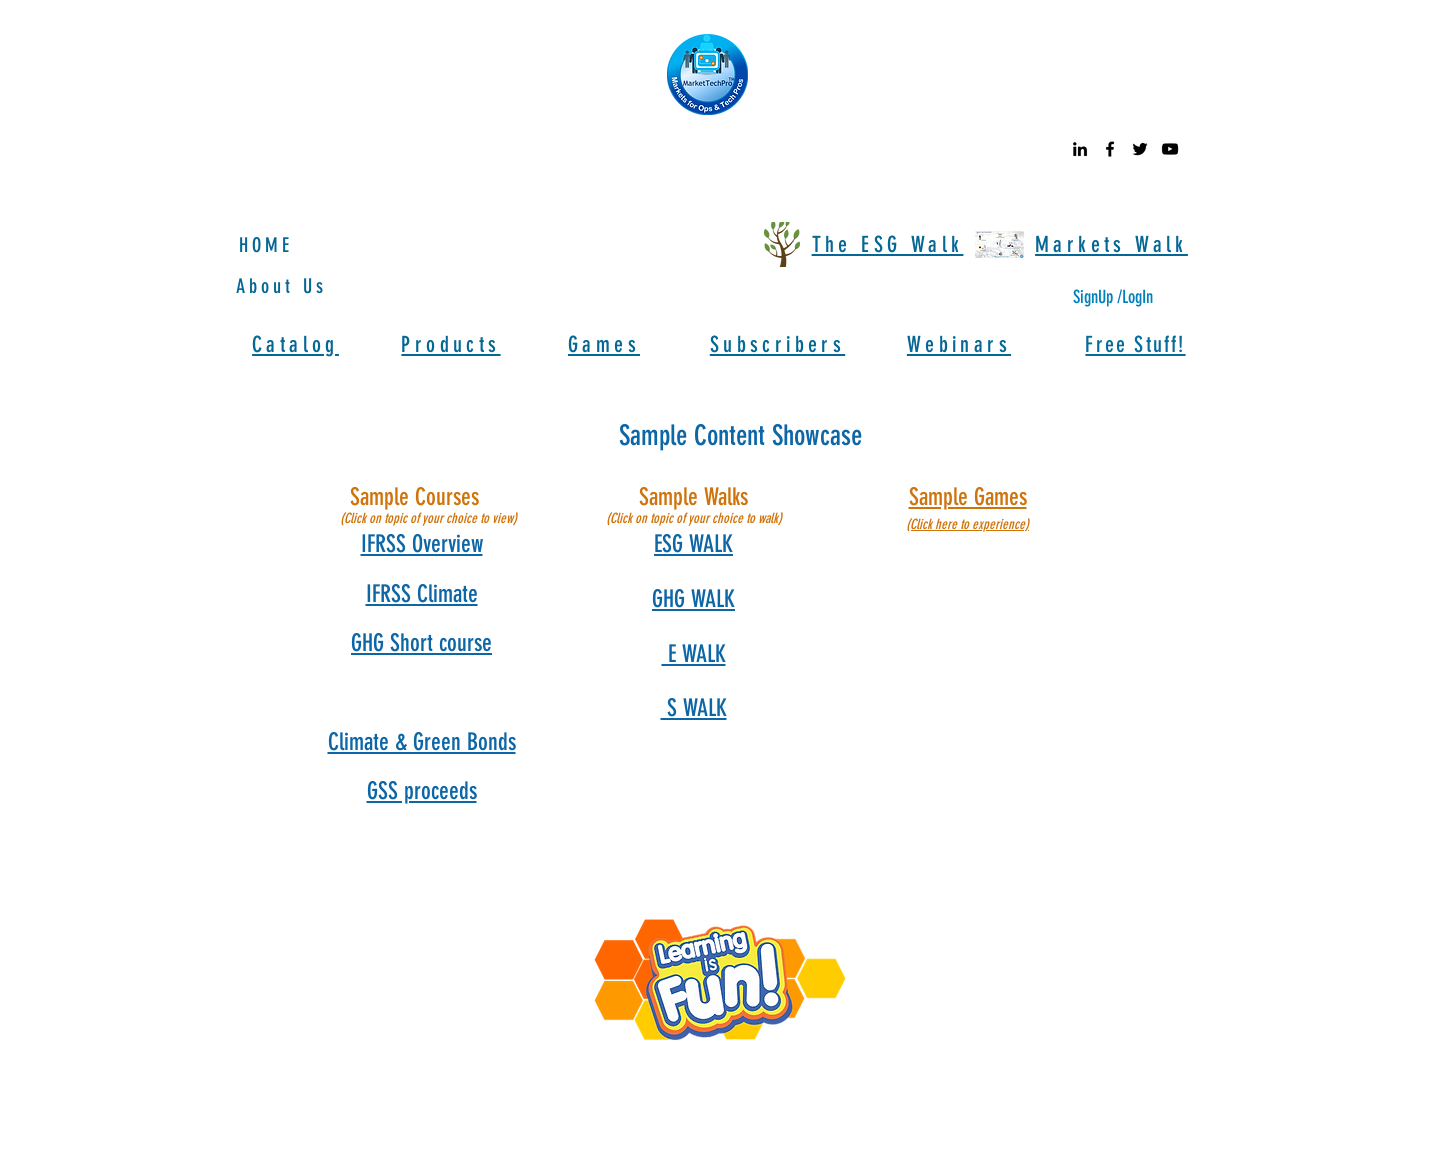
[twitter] (1140, 149)
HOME (266, 245)
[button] (422, 544)
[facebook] (1110, 149)
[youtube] (1170, 149)
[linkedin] (1080, 149)
